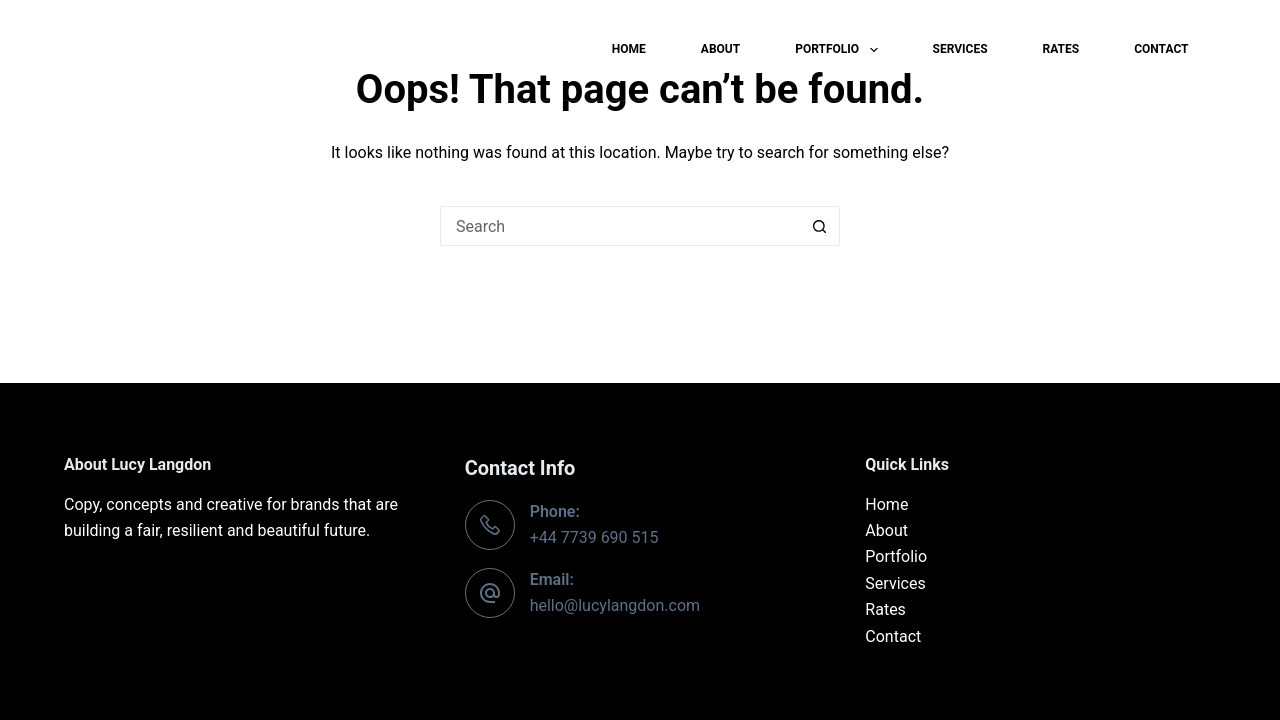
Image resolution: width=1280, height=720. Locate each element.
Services (960, 49)
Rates (1061, 49)
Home (629, 49)
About (720, 49)
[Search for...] (620, 226)
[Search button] (820, 226)
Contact (1161, 49)
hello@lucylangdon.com (615, 605)
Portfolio (840, 50)
